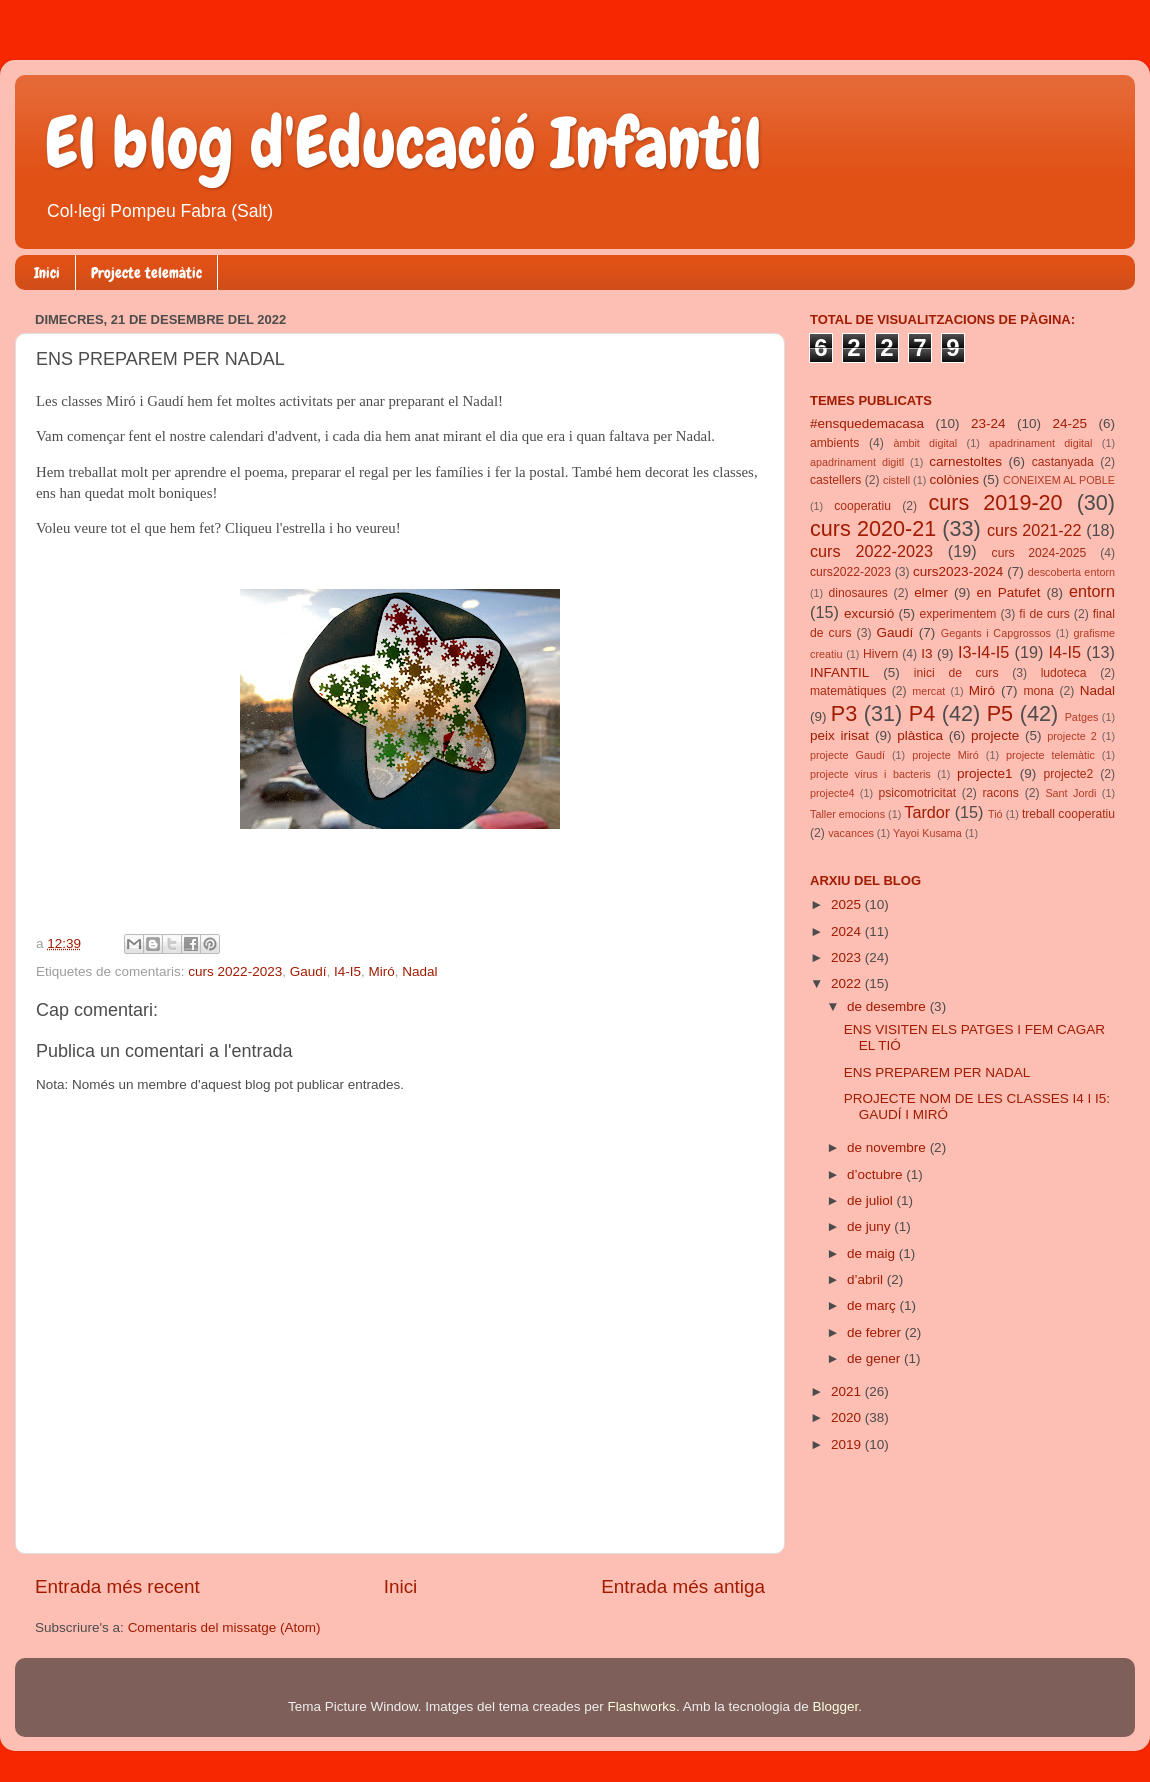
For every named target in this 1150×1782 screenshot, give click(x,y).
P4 (922, 713)
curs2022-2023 (850, 572)
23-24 (988, 423)
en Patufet (1009, 592)
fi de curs (1044, 614)
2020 (848, 1417)
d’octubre (876, 1174)
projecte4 (832, 793)
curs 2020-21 (873, 528)
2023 (848, 957)
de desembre (888, 1006)
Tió (995, 814)
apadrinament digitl (857, 462)
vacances (851, 833)
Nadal (419, 971)
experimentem (958, 614)
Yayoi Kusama (927, 833)
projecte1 (985, 773)
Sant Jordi (1070, 793)
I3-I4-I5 (983, 652)
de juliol (872, 1200)
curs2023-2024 (958, 571)
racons (1001, 793)
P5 (1000, 713)
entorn (1092, 591)
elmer (931, 592)
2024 (848, 931)
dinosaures (858, 593)
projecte (995, 735)
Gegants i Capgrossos (996, 633)
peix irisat (839, 735)
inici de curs (956, 673)
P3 (844, 713)
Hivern (880, 654)
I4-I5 (347, 971)
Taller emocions (847, 814)
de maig (873, 1253)
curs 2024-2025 (1039, 553)
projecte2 (1068, 774)
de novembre (888, 1147)
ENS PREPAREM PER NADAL (937, 1072)
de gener (875, 1358)
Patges (1082, 717)
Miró (382, 971)
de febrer (876, 1332)
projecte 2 (1071, 736)
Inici (47, 273)
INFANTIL (839, 672)
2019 (848, 1444)
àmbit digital (925, 443)
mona (1038, 691)
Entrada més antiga (683, 1586)
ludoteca (1064, 673)
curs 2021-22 (1034, 530)
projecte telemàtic (1050, 755)
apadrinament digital (1041, 443)
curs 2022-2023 (235, 971)
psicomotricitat (917, 793)
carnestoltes (965, 461)
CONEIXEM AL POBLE (1059, 480)
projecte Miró (945, 755)
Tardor (927, 812)
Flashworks (642, 1706)
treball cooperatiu (1068, 814)
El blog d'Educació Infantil (403, 143)
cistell (896, 480)
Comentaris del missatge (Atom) (224, 1627)
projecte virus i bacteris (870, 774)
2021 (848, 1391)
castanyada (1063, 462)
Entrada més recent (117, 1586)
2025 (848, 904)
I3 (926, 653)
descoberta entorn (1071, 572)
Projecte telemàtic (146, 273)
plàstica (920, 735)
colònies (954, 479)
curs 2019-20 (996, 502)
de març (873, 1305)
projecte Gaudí (847, 755)
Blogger (835, 1706)
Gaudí (308, 971)
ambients (834, 443)
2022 (848, 983)
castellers (835, 480)
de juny (870, 1226)
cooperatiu (862, 506)
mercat (928, 691)
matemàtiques (848, 691)
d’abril (867, 1279)
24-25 (1069, 423)
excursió (869, 613)
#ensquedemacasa (867, 423)
